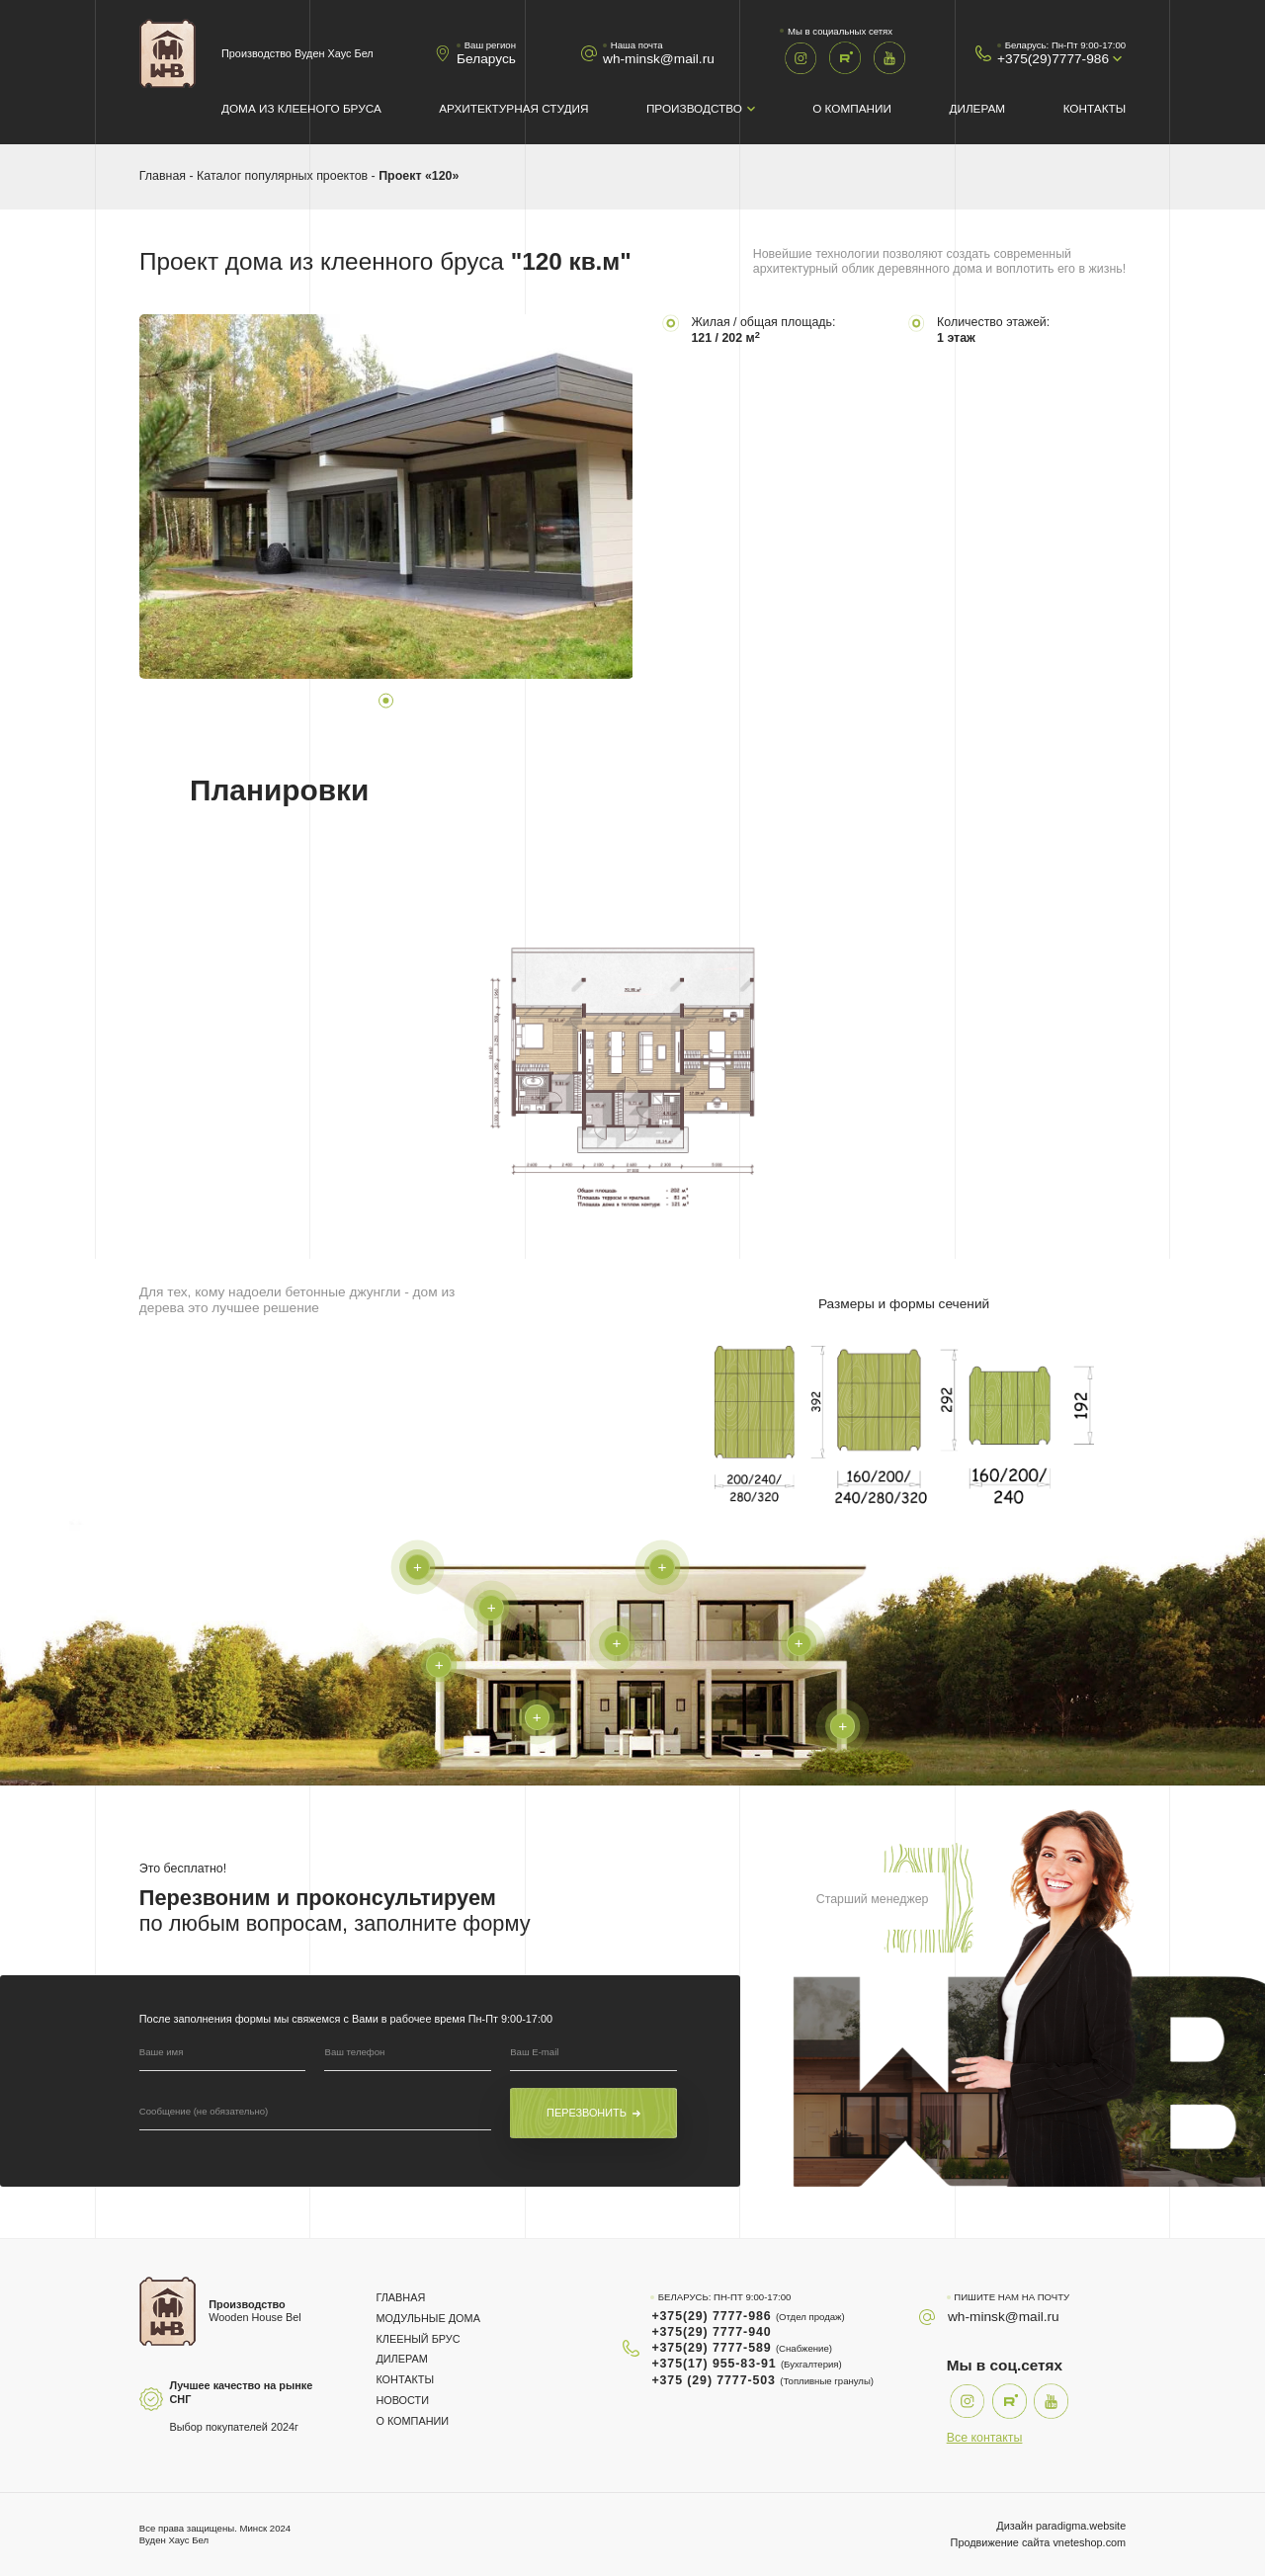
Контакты (1094, 108)
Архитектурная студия (513, 108)
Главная (162, 176)
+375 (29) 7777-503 (762, 2380)
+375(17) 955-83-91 (746, 2363)
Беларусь (486, 58)
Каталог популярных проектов (282, 176)
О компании (851, 108)
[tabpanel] (386, 496)
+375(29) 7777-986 (747, 2316)
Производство (694, 108)
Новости (402, 2400)
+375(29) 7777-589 (741, 2348)
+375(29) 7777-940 (711, 2332)
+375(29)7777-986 (1053, 58)
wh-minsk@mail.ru (659, 58)
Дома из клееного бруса (301, 108)
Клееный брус (418, 2339)
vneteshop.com (1089, 2542)
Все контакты (985, 2438)
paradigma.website (1081, 2526)
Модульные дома (427, 2318)
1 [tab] (385, 701)
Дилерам (977, 108)
